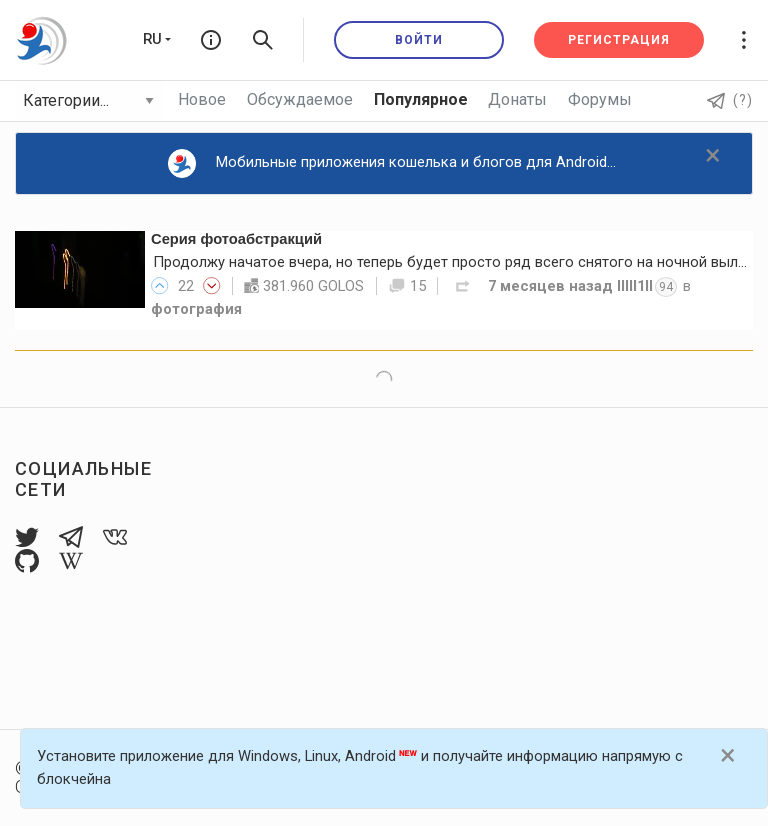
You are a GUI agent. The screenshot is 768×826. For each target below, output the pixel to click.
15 (407, 286)
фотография (196, 309)
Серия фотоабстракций (236, 239)
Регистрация (619, 40)
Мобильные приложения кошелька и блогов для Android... (392, 163)
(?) (730, 100)
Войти (419, 40)
